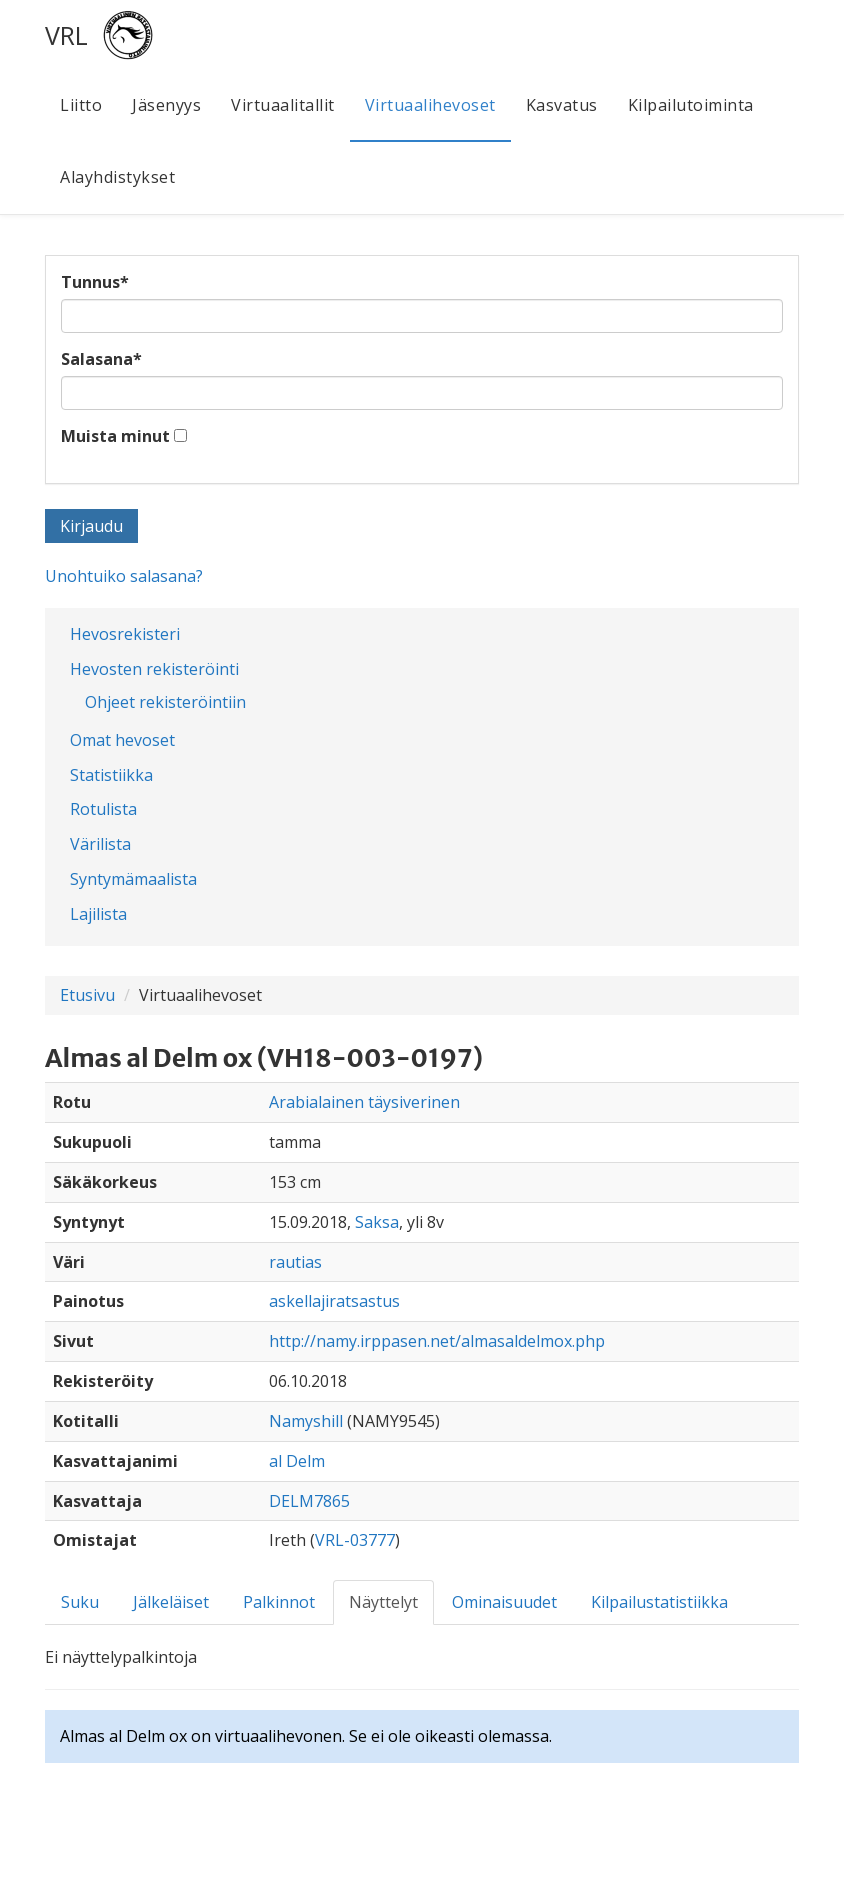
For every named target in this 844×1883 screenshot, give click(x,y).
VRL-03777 (355, 1540)
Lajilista (98, 914)
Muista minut (115, 436)
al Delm (297, 1461)
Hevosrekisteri (125, 634)
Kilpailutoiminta (691, 105)
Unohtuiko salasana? (124, 576)
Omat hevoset (122, 740)
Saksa (377, 1222)
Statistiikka (111, 775)
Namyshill (306, 1421)
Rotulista (103, 809)
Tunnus (95, 282)
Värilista (100, 844)
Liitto (81, 105)
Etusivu (87, 995)
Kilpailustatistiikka (659, 1602)
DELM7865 (309, 1501)
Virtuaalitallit (283, 105)
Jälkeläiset (171, 1602)
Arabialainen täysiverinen (364, 1102)
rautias (295, 1262)
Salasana (101, 359)
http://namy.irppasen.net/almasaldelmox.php (437, 1341)
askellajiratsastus (334, 1301)
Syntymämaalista (133, 879)
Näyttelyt (383, 1602)
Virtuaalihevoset (430, 105)
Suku (80, 1602)
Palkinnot (279, 1602)
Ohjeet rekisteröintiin (165, 702)
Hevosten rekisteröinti (154, 669)
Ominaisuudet (504, 1602)
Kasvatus (562, 105)
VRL (66, 35)
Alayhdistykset (117, 177)
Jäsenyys (166, 105)
